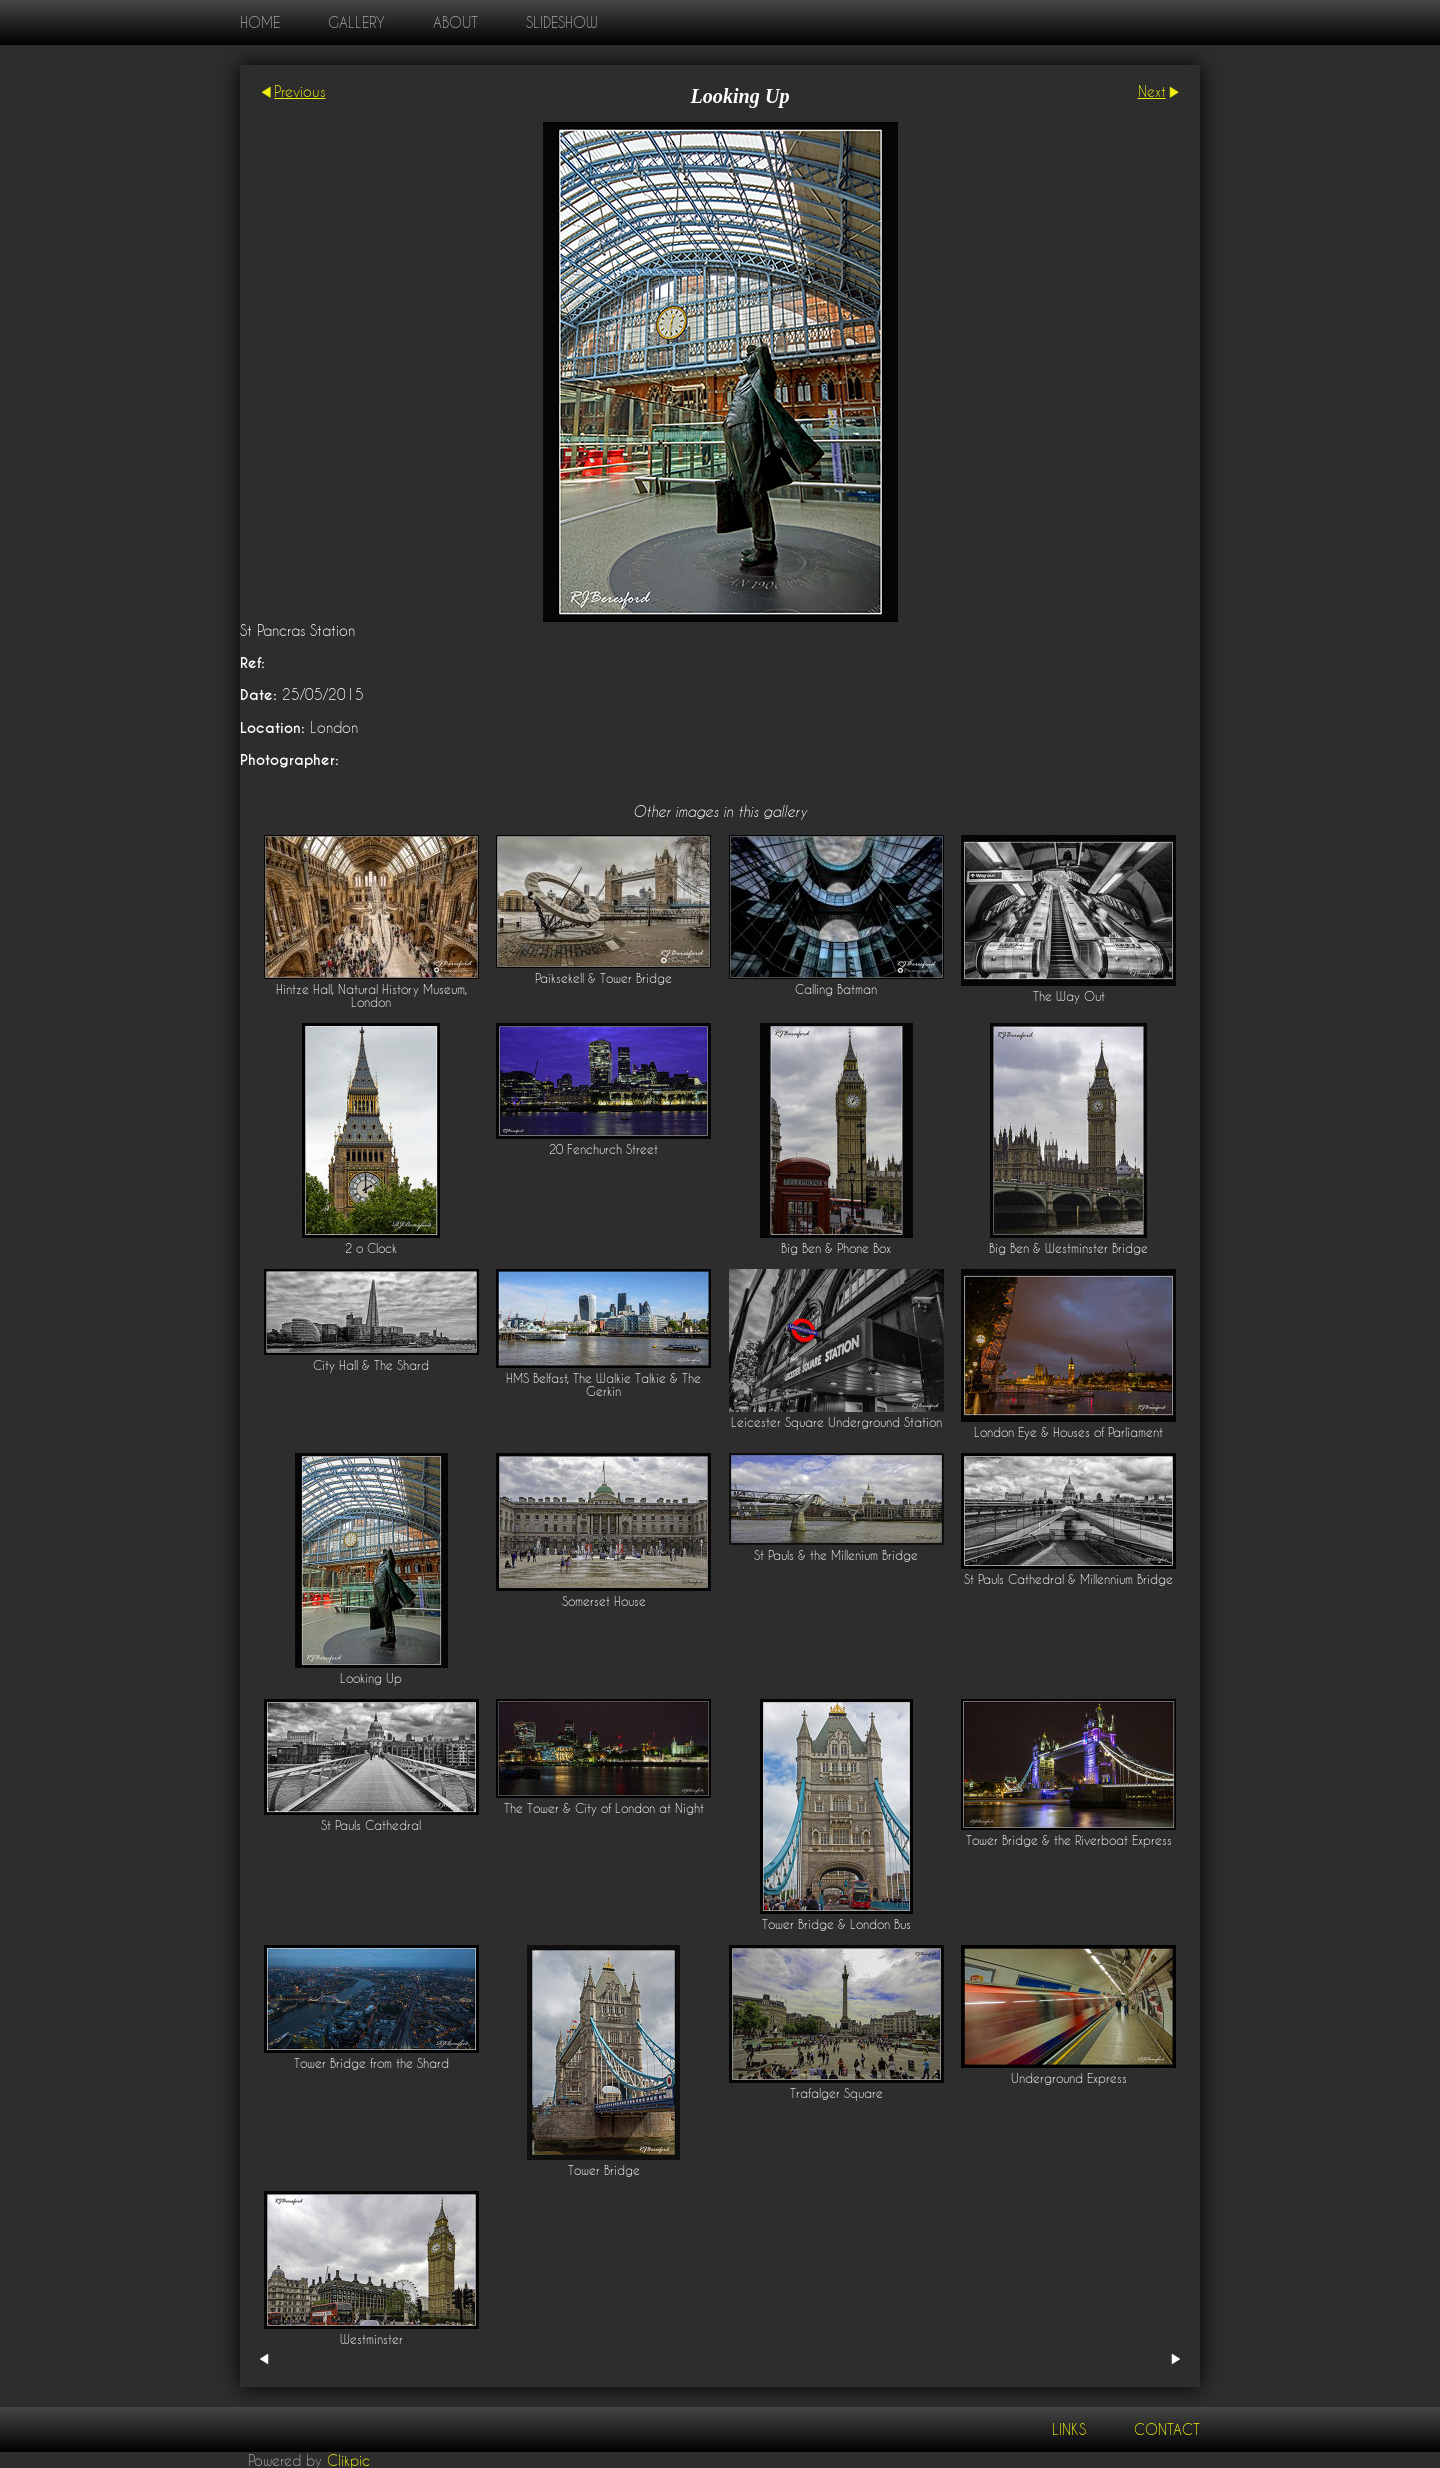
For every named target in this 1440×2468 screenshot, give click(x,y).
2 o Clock (371, 1248)
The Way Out (1069, 996)
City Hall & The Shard (371, 1365)
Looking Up (371, 1678)
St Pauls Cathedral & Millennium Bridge (1068, 1579)
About (455, 22)
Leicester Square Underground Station (836, 1422)
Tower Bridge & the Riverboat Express (1069, 1840)
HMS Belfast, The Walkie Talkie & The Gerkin (603, 1385)
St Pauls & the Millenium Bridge (836, 1555)
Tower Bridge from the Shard (371, 2063)
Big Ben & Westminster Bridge (1068, 1248)
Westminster (371, 2339)
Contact (1167, 2429)
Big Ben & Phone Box (836, 1248)
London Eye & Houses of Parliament (1068, 1432)
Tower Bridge (604, 2170)
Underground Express (1069, 2078)
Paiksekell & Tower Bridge (603, 978)
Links (1069, 2429)
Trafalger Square (836, 2093)
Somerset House (604, 1601)
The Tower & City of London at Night (604, 1808)
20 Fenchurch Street (603, 1149)
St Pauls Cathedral (371, 1825)
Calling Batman (836, 989)
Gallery (356, 22)
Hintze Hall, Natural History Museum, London (371, 996)
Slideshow (561, 22)
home (260, 22)
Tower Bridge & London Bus (836, 1924)
